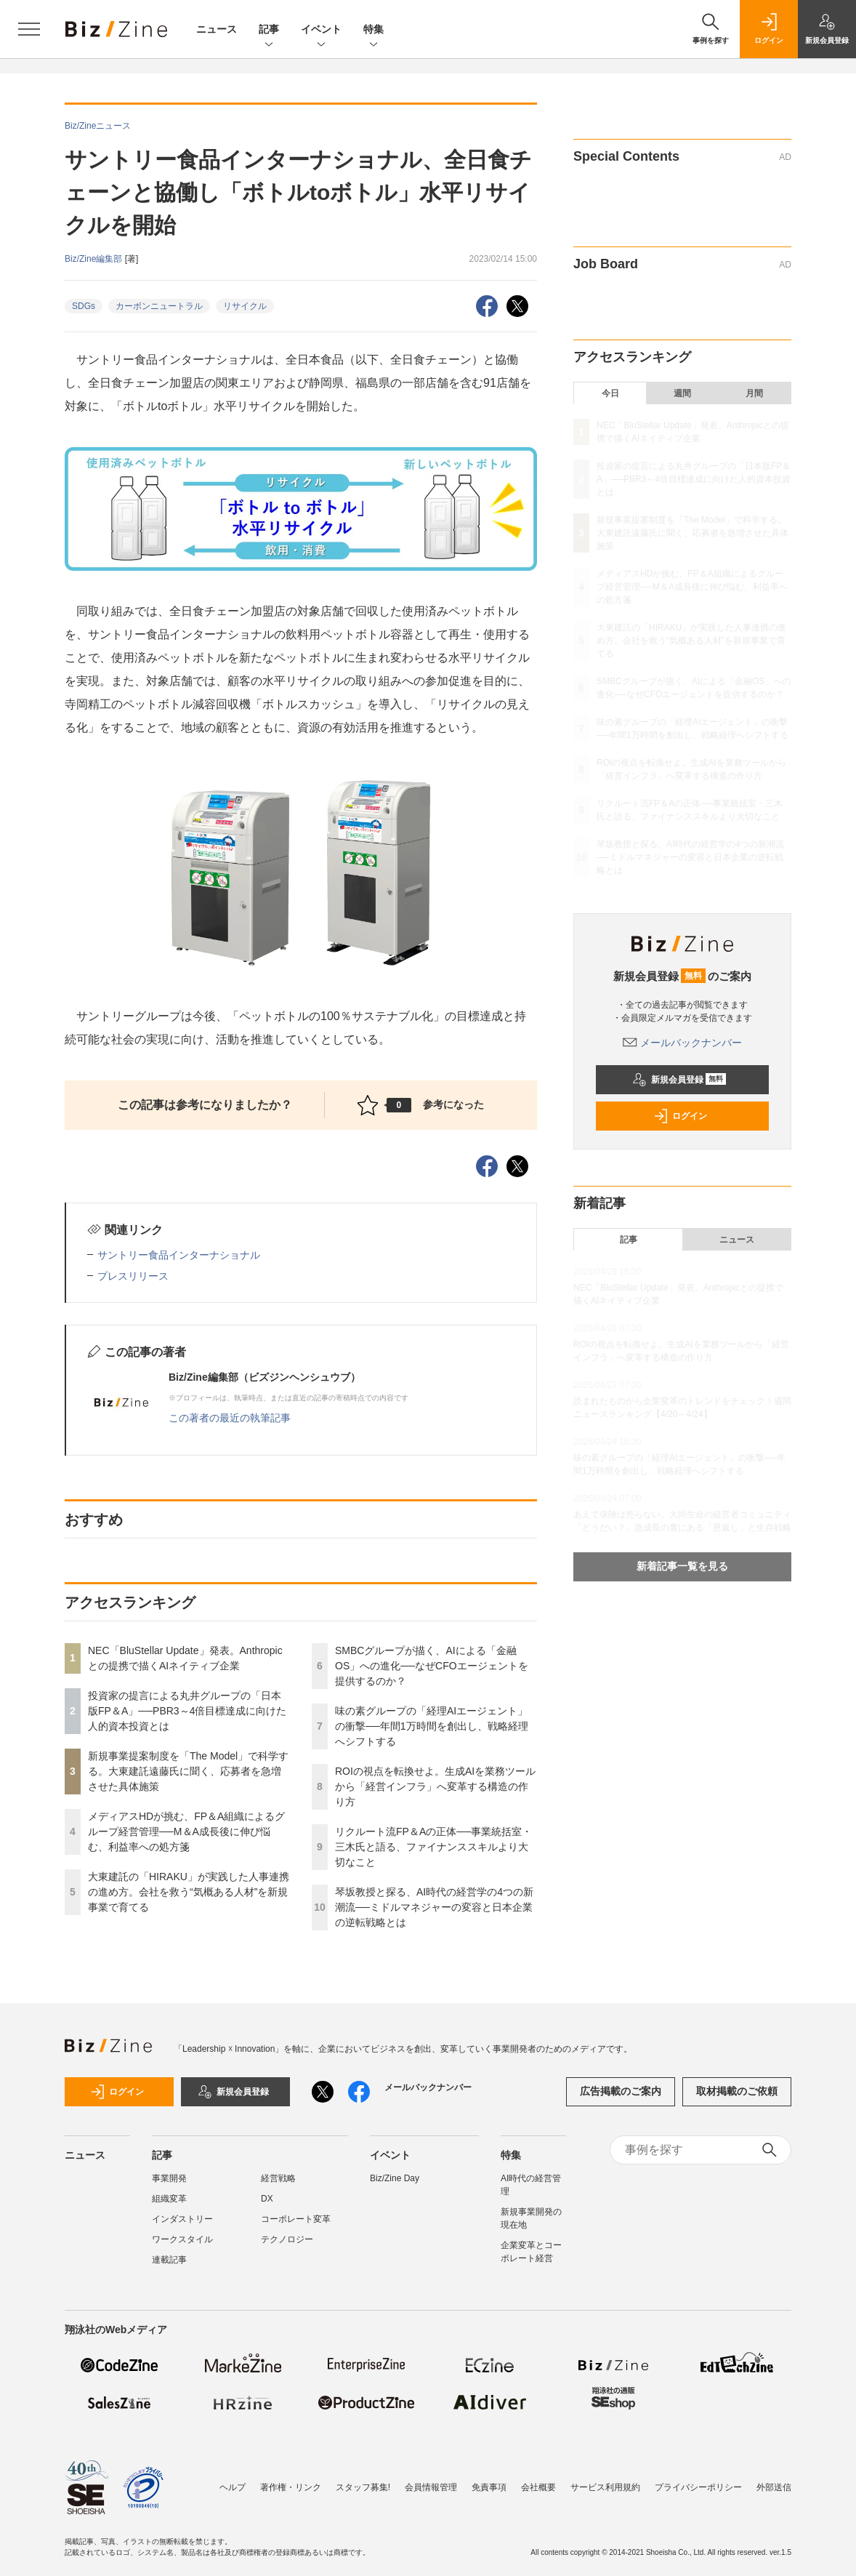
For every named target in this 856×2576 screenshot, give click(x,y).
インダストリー (182, 2219)
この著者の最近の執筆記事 (230, 1418)
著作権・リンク (290, 2487)
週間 (682, 393)
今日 (610, 393)
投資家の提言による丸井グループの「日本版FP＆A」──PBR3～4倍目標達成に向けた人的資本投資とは (187, 1711)
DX (267, 2199)
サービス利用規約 (605, 2487)
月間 (754, 393)
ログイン (680, 1116)
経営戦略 (278, 2178)
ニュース (216, 29)
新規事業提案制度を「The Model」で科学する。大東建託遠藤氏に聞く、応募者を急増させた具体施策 (188, 1771)
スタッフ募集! (363, 2487)
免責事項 (489, 2487)
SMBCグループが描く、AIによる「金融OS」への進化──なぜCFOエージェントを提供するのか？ (431, 1666)
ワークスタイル (182, 2239)
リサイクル (245, 306)
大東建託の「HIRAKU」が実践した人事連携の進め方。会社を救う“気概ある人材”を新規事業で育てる (188, 1892)
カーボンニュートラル (159, 306)
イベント (321, 30)
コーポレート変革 (296, 2219)
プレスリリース (133, 1276)
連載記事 (169, 2260)
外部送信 (773, 2487)
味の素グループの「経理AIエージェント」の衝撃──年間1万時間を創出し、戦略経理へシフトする (431, 1726)
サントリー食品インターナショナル (178, 1255)
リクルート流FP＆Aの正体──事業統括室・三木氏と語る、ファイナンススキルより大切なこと (433, 1847)
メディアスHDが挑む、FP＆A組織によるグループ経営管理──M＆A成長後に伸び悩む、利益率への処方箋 (186, 1831)
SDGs (83, 306)
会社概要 (538, 2487)
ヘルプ (232, 2487)
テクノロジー (287, 2239)
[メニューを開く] (29, 29)
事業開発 (169, 2178)
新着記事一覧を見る (682, 1566)
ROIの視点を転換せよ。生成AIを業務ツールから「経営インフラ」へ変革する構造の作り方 (435, 1786)
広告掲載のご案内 (620, 2091)
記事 (269, 30)
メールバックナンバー (682, 1042)
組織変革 (169, 2199)
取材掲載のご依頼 (737, 2091)
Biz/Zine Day (394, 2178)
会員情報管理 (431, 2487)
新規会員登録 (679, 1079)
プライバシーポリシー (698, 2487)
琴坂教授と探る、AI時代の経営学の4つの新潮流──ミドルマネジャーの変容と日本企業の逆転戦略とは (434, 1907)
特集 (373, 30)
